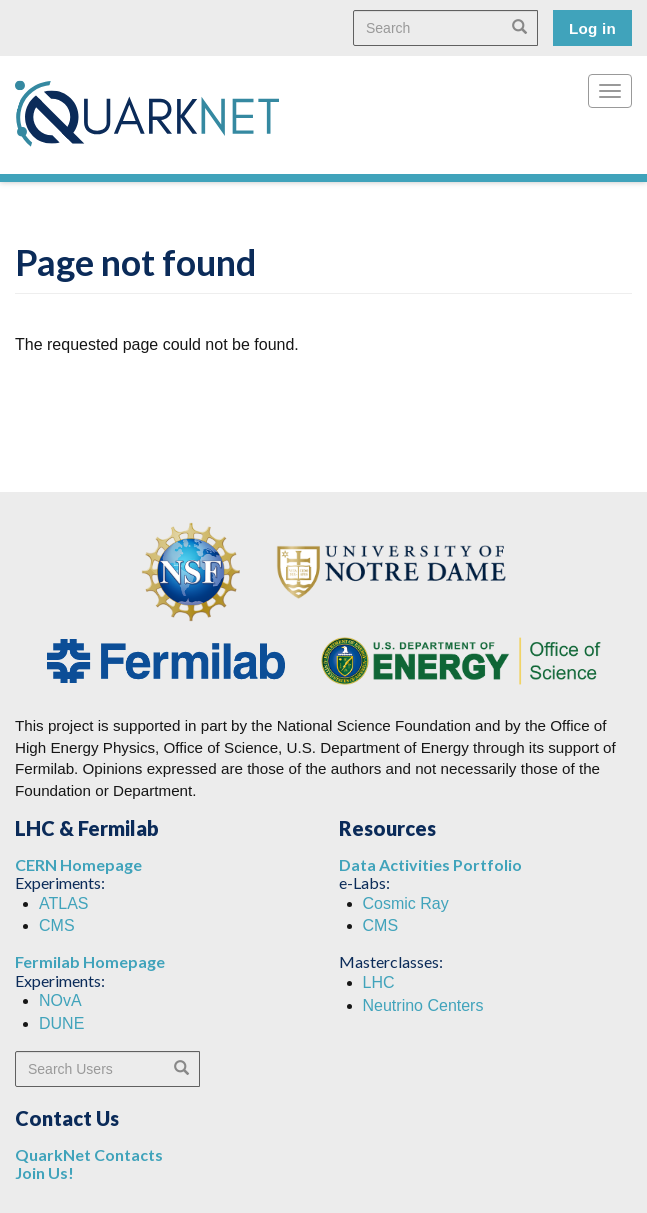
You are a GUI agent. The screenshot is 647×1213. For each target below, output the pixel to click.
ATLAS (64, 903)
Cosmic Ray (406, 903)
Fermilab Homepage (90, 961)
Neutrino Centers (423, 1005)
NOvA (60, 1000)
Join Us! (44, 1172)
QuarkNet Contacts (89, 1154)
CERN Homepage (78, 864)
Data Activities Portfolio (430, 864)
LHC (379, 982)
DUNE (61, 1023)
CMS (57, 925)
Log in (592, 28)
